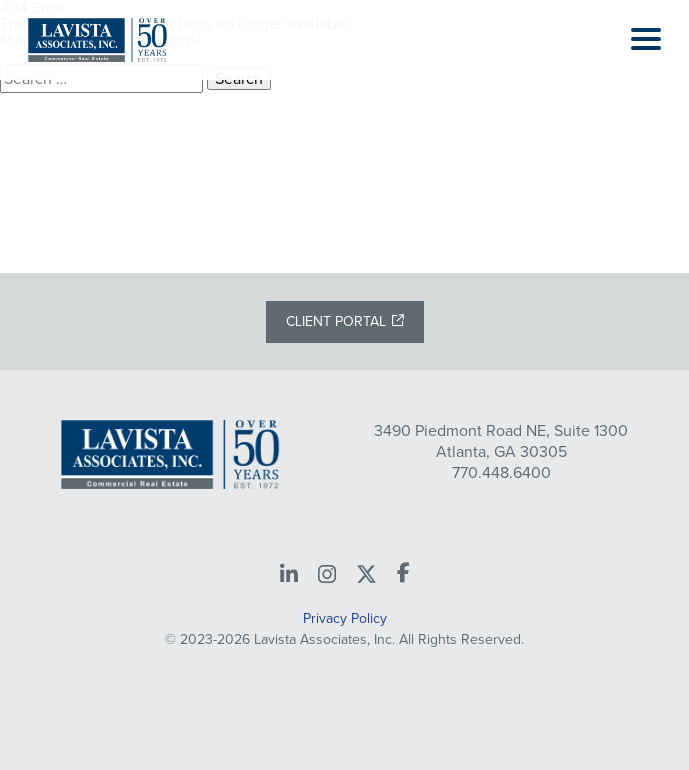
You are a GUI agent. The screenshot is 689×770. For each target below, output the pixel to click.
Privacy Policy (345, 618)
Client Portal (336, 321)
